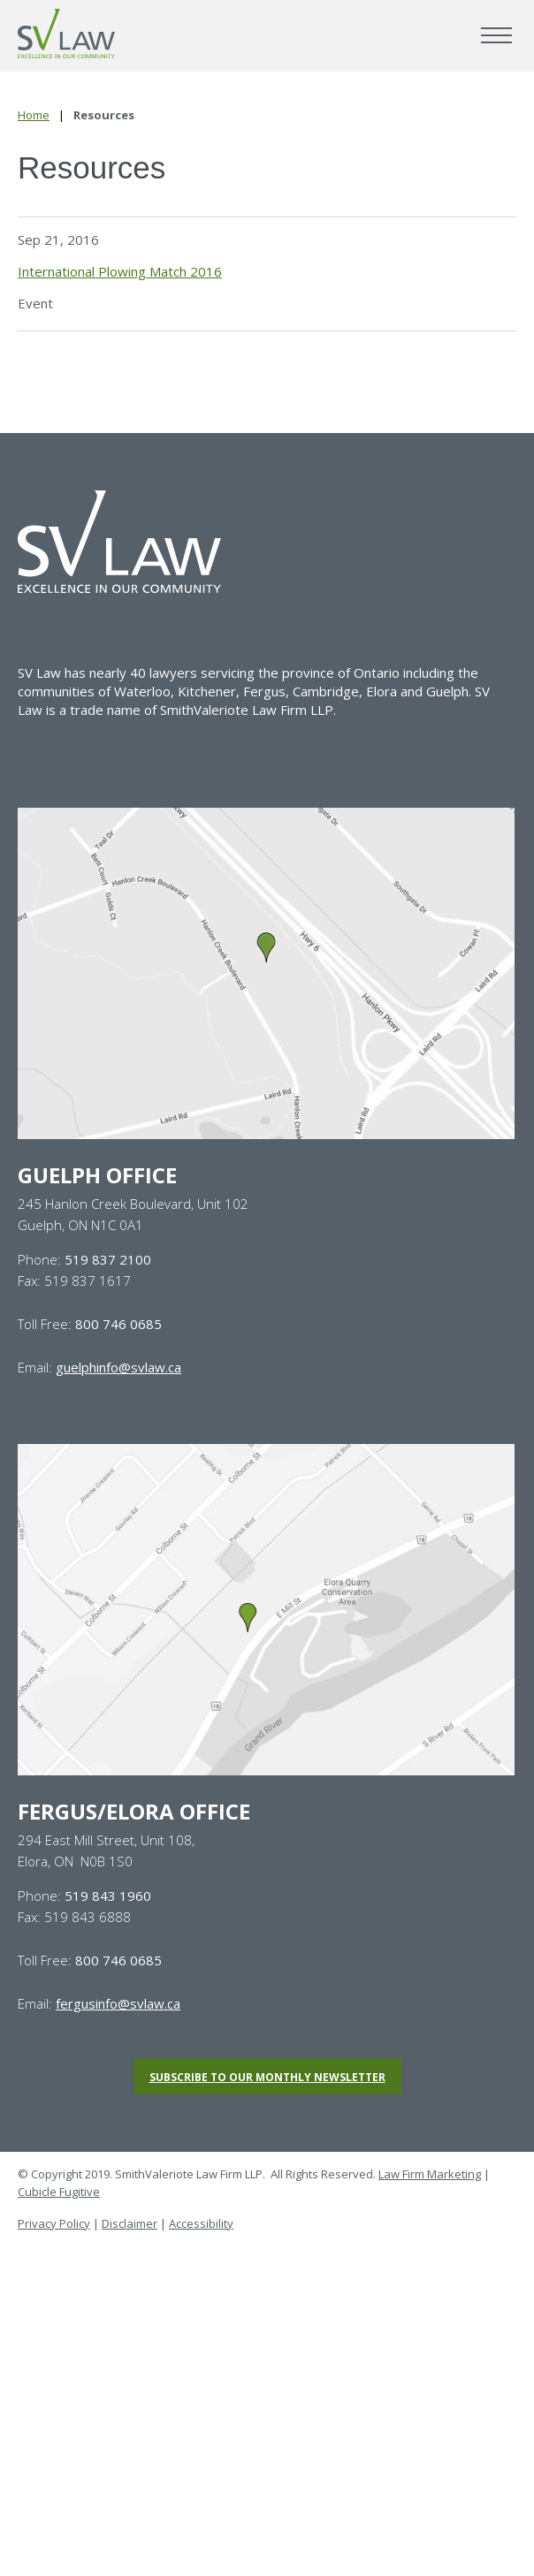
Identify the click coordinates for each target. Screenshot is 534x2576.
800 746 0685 (118, 1324)
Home (34, 115)
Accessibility (201, 2223)
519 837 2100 (108, 1259)
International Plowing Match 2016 (120, 271)
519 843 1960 (108, 1895)
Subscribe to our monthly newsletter (267, 2077)
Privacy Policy (54, 2223)
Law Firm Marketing (429, 2174)
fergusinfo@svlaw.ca (118, 2003)
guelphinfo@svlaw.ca (118, 1367)
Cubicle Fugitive (59, 2192)
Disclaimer (129, 2223)
